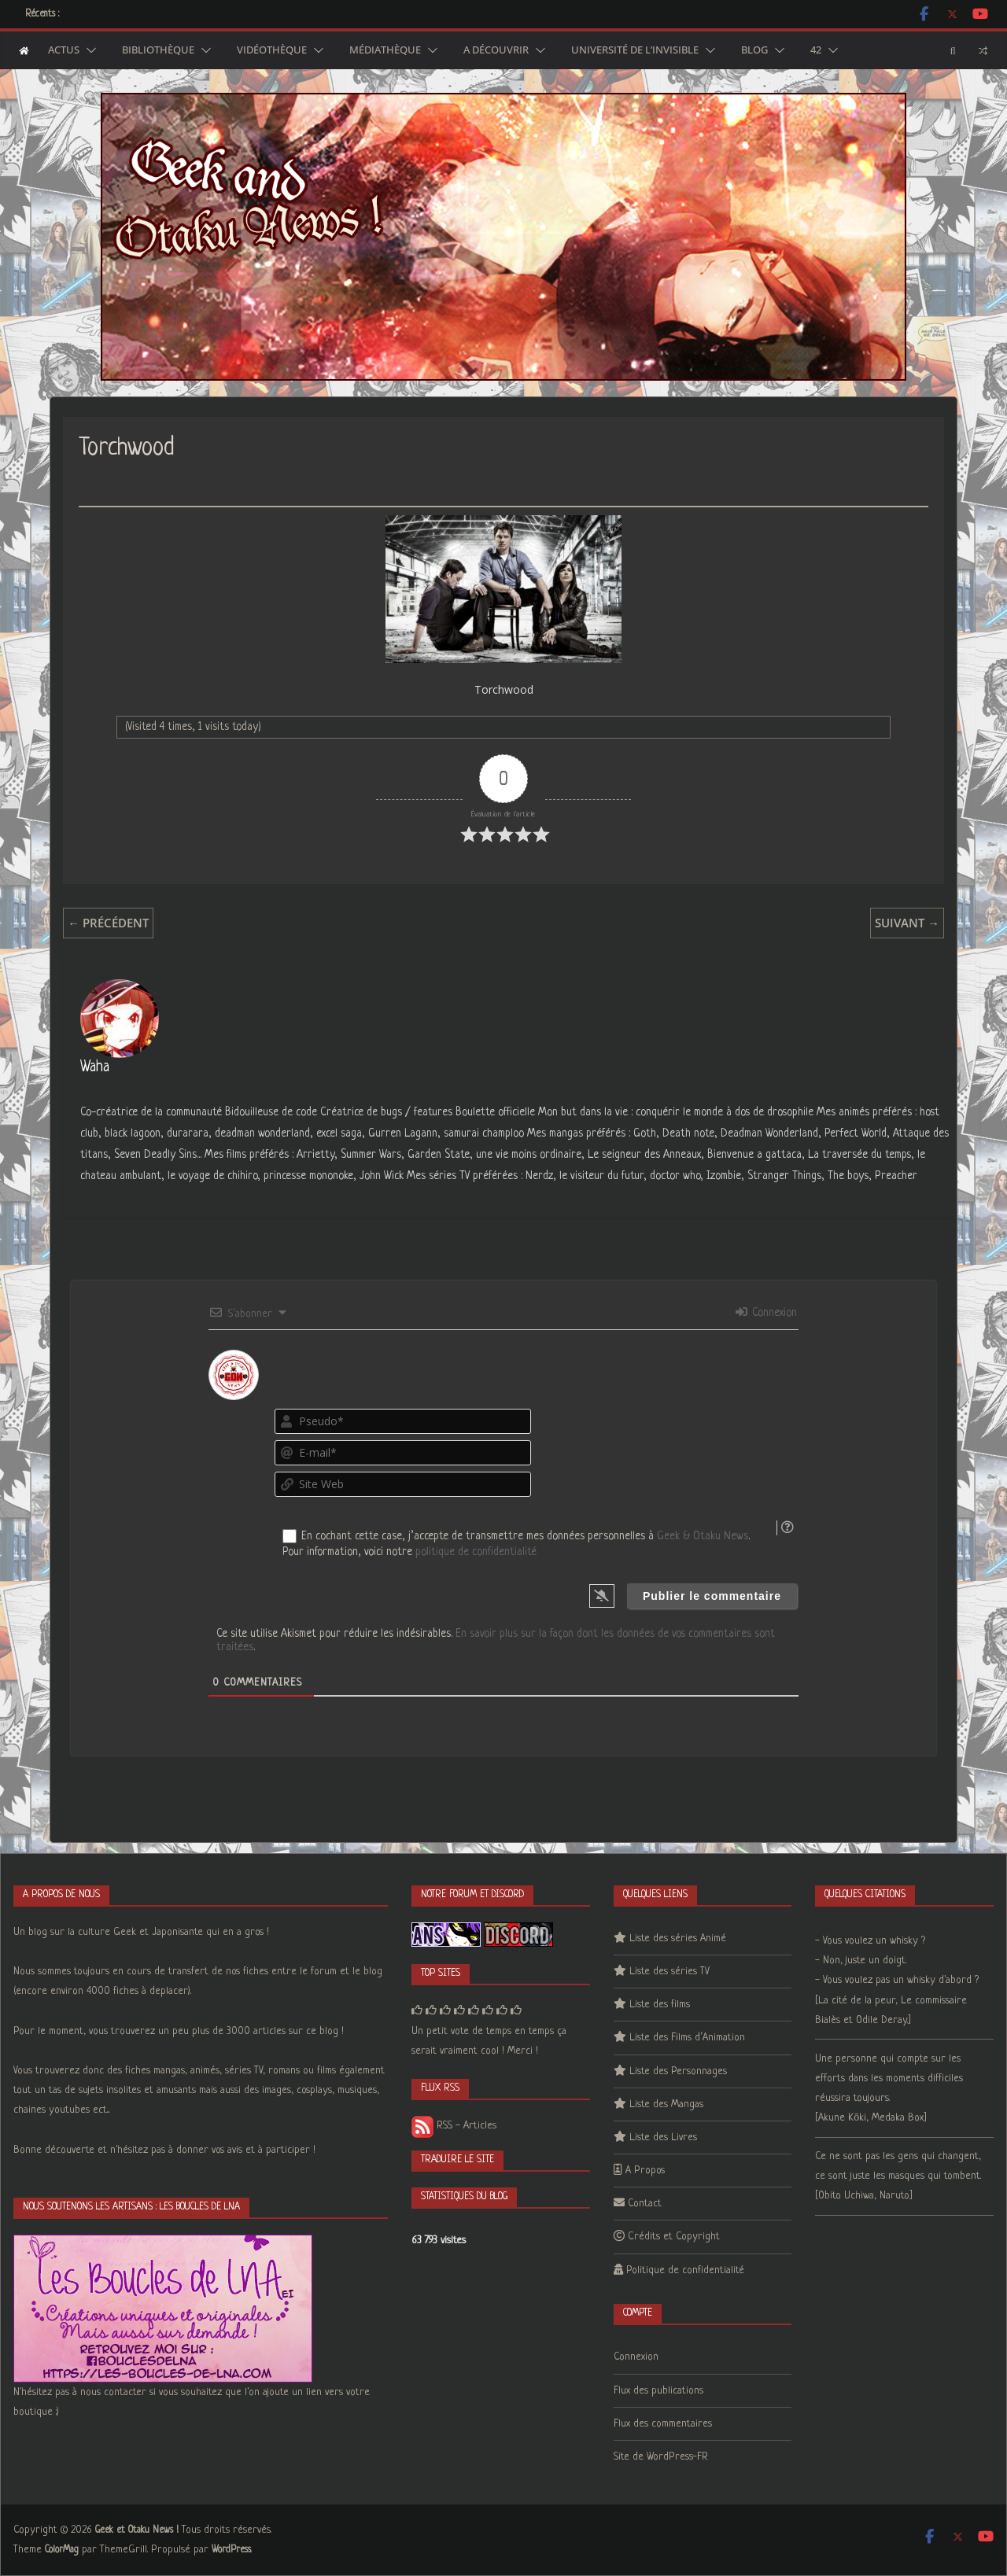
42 (815, 50)
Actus (63, 50)
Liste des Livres (663, 2137)
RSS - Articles (453, 2126)
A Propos (645, 2170)
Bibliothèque (158, 50)
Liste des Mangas (666, 2104)
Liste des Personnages (678, 2071)
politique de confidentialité (476, 1552)
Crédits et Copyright (674, 2236)
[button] (88, 50)
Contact (645, 2203)
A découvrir (496, 50)
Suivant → (907, 923)
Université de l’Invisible (635, 50)
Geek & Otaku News (702, 1536)
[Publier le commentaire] (712, 1596)
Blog (754, 50)
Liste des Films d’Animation (687, 2037)
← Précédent (108, 923)
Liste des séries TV (669, 1971)
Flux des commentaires (663, 2424)
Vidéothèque (272, 50)
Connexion (766, 1312)
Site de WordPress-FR (661, 2457)
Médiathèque (385, 50)
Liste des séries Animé (677, 1938)
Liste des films (659, 2004)
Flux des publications (658, 2391)
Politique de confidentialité (685, 2270)
